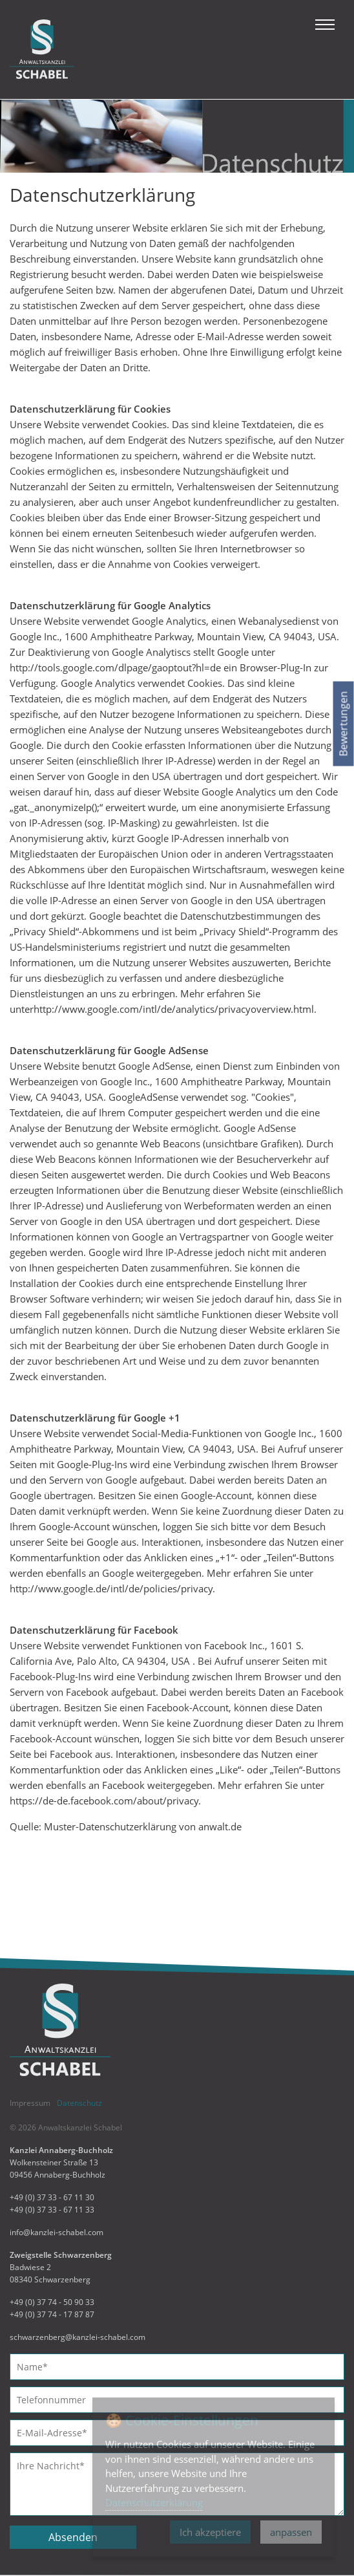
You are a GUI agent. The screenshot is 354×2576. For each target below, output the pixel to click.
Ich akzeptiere (210, 2532)
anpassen (291, 2532)
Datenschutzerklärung (154, 2502)
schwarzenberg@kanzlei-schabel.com (77, 2337)
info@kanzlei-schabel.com (56, 2232)
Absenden (73, 2537)
